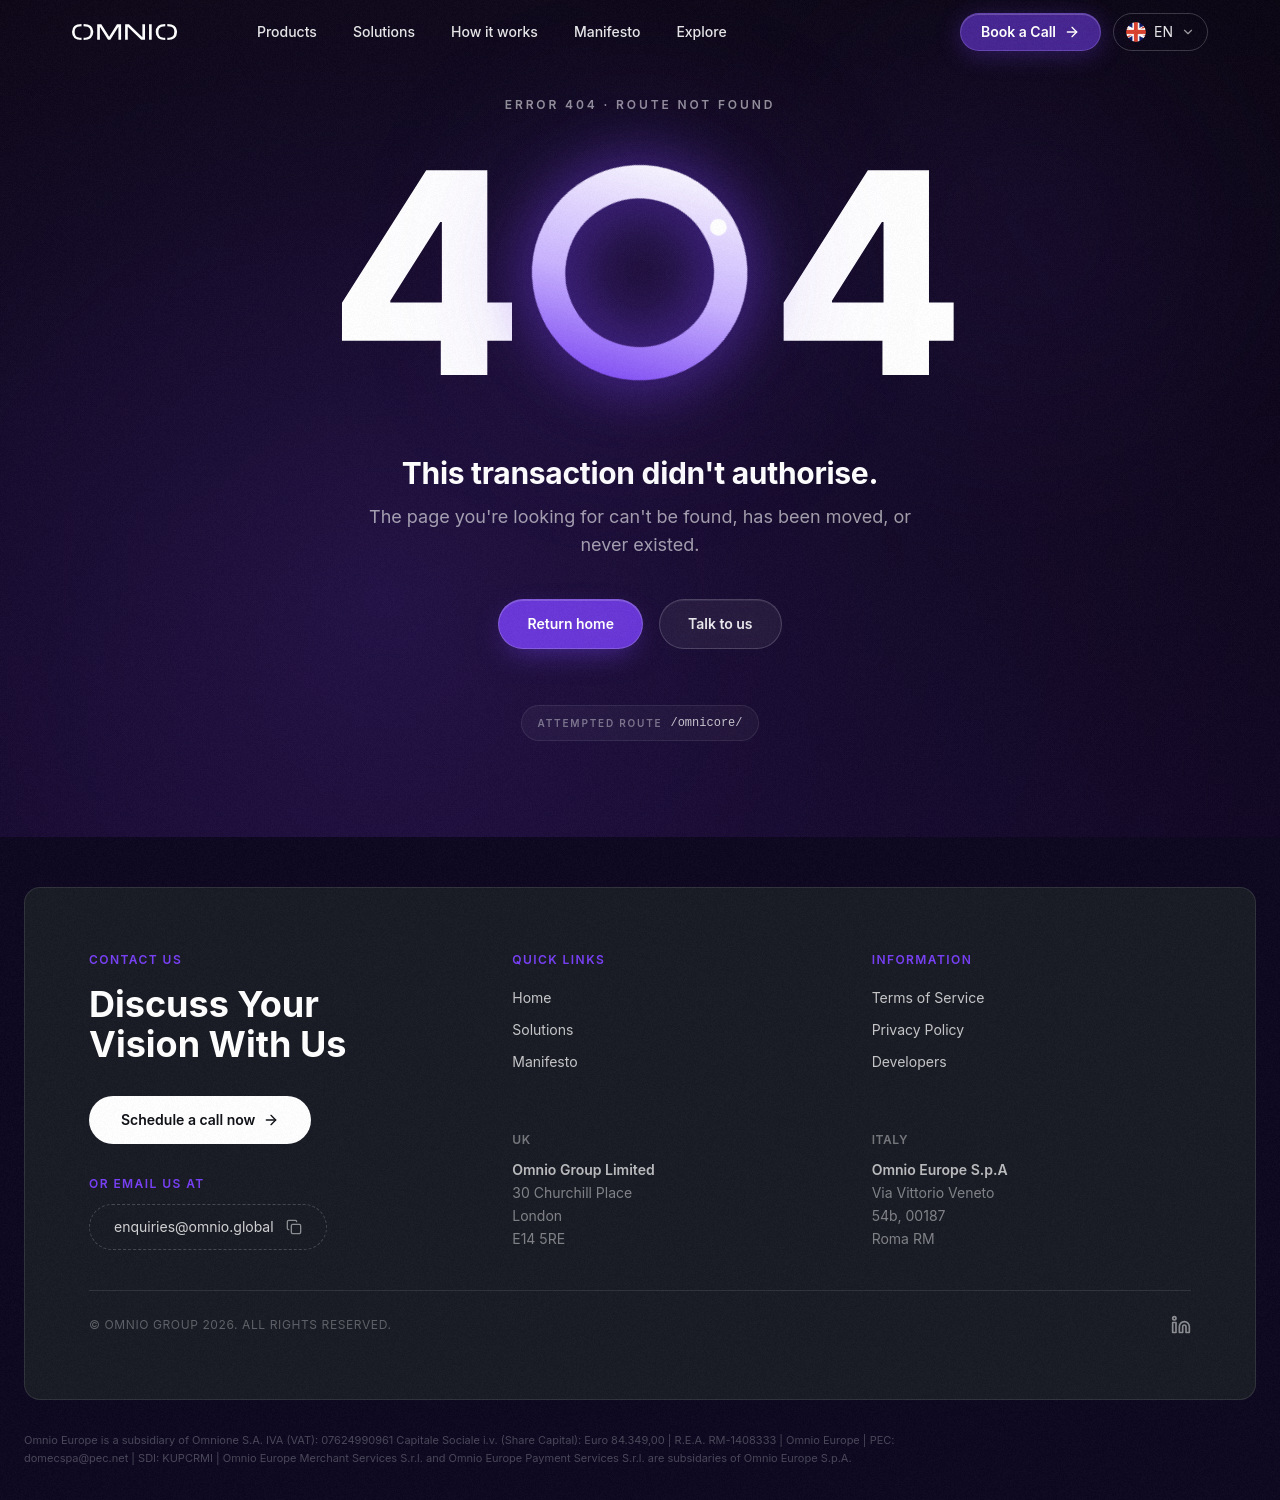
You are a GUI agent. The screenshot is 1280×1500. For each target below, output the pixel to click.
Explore (701, 31)
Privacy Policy (918, 1029)
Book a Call (1030, 31)
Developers (909, 1061)
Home (531, 997)
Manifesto (607, 31)
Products (287, 31)
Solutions (384, 31)
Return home (570, 623)
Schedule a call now (200, 1119)
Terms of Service (928, 997)
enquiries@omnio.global (208, 1226)
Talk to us (720, 623)
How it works (494, 31)
